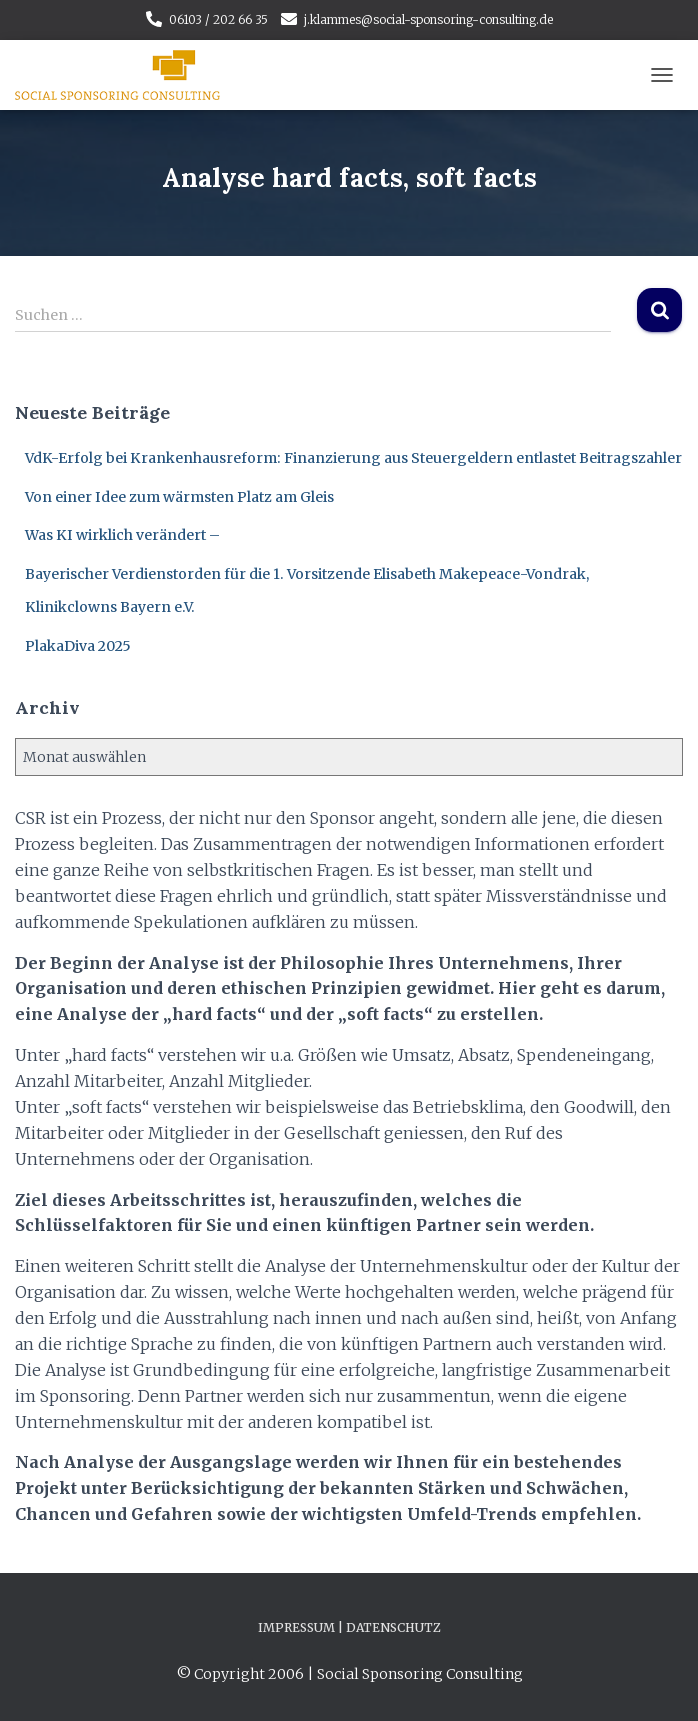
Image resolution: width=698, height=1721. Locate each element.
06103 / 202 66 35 (218, 19)
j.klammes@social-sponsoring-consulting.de (428, 19)
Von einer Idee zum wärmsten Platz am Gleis (179, 497)
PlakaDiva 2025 (78, 646)
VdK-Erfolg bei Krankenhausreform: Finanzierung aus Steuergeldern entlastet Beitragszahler (353, 458)
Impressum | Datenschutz (349, 1627)
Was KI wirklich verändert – (122, 535)
